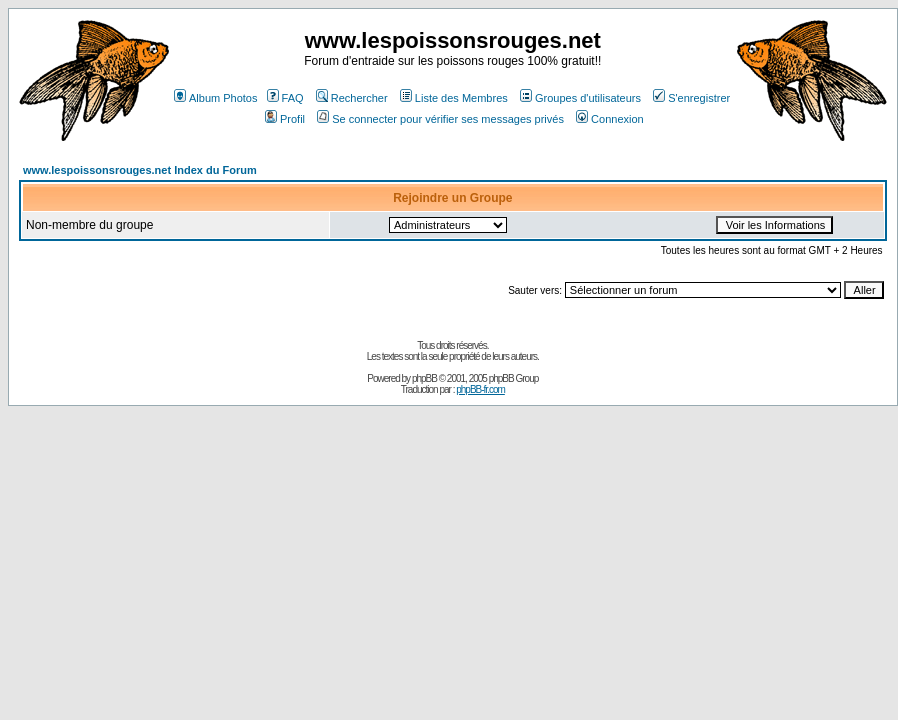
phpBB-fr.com (480, 389)
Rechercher (352, 98)
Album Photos (215, 98)
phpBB (424, 378)
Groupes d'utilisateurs (580, 98)
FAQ (285, 98)
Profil (285, 119)
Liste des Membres (454, 98)
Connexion (610, 119)
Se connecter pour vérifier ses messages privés (440, 119)
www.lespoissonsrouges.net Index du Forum (140, 170)
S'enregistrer (691, 98)
